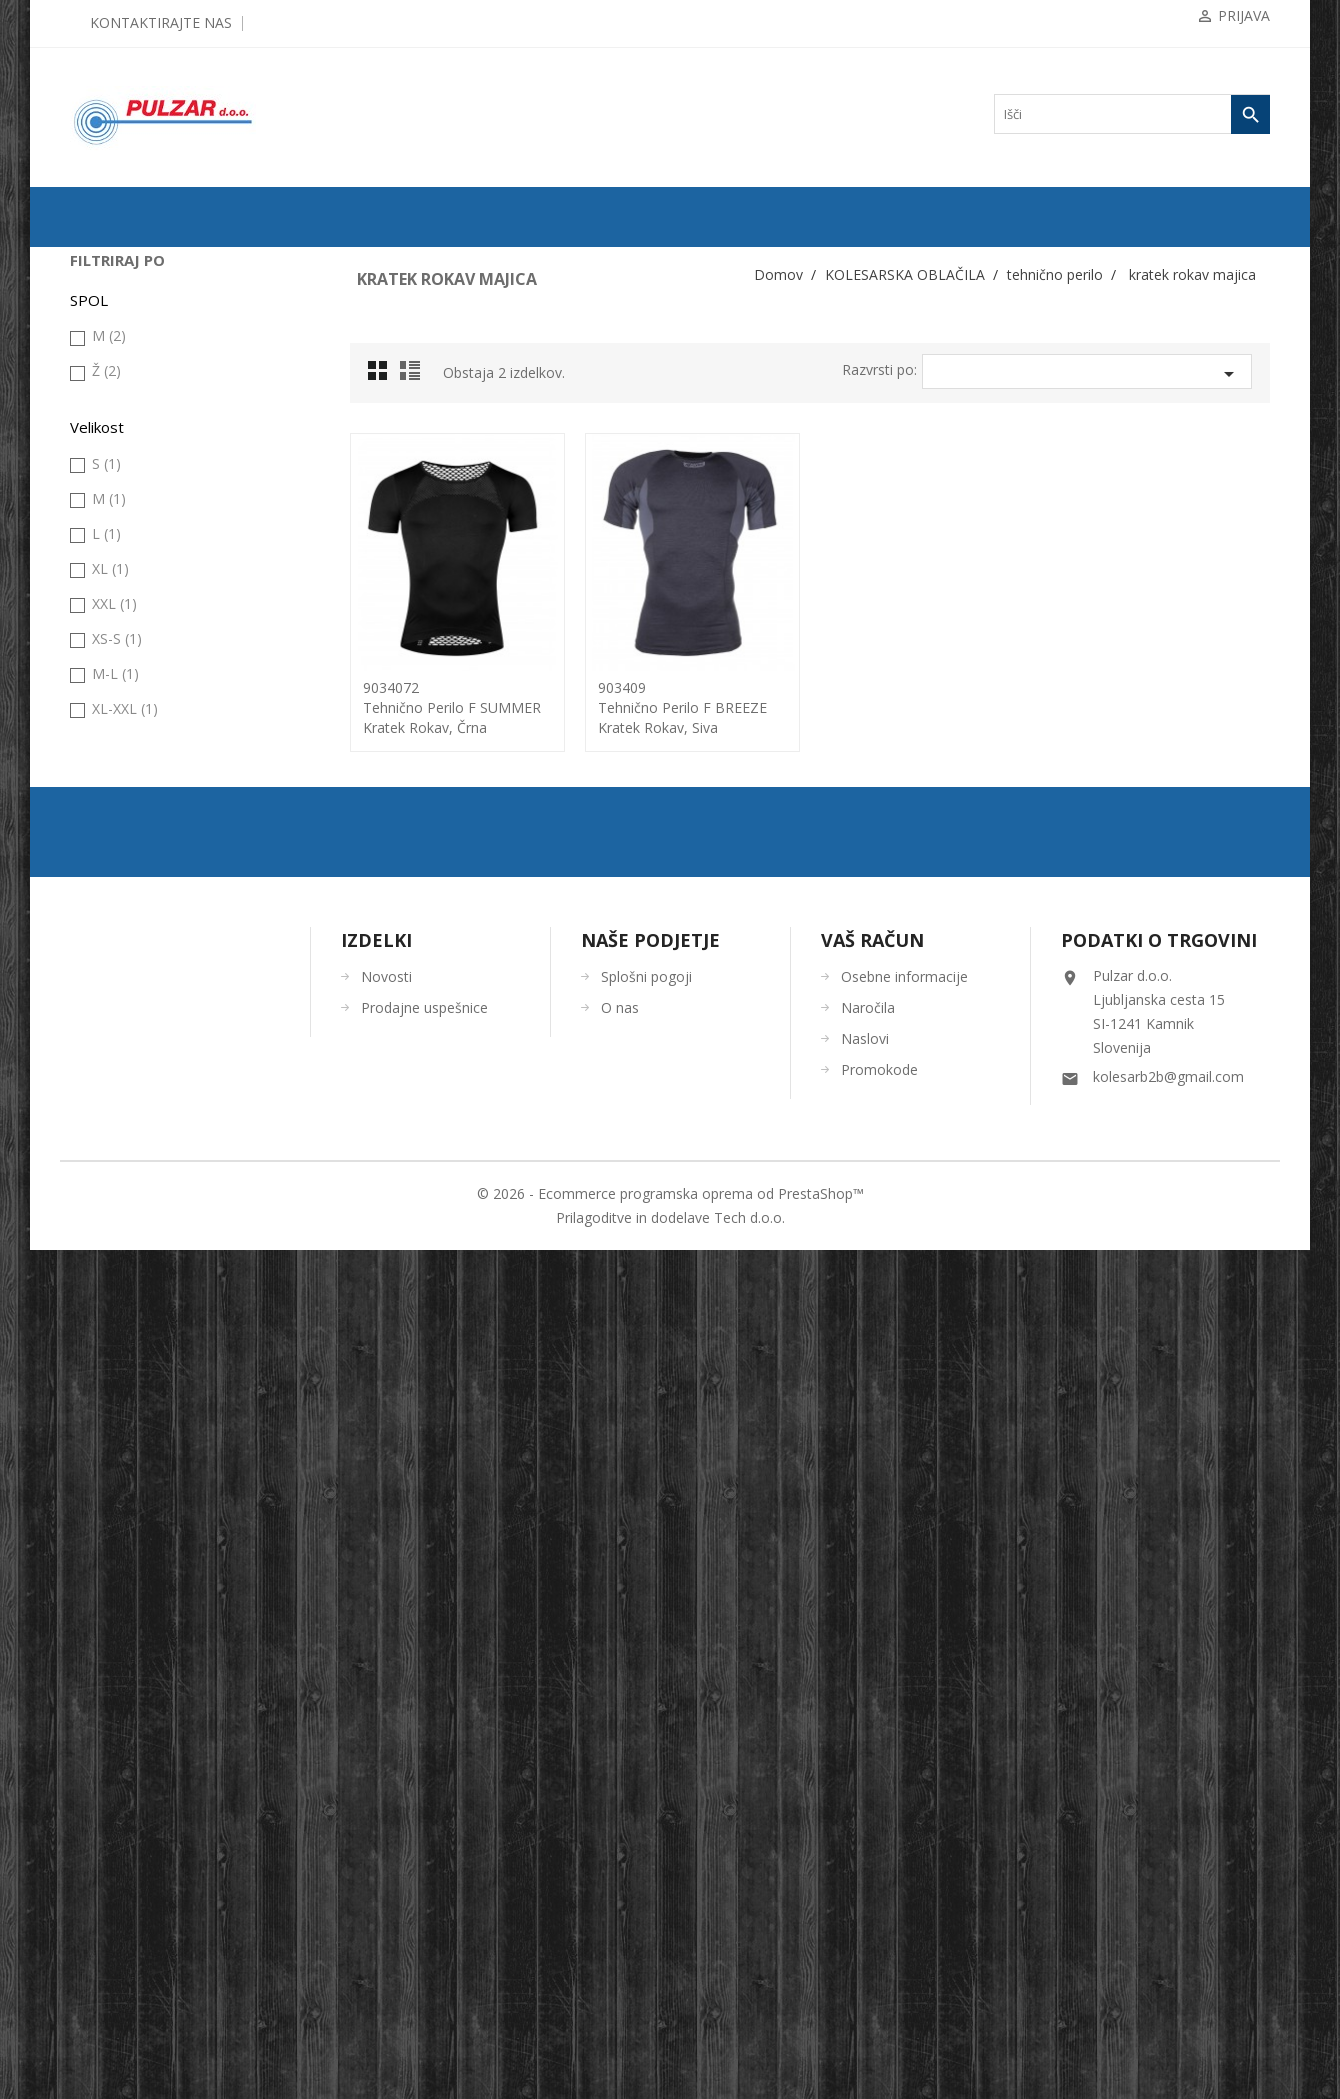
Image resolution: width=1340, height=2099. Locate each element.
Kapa (103, 583)
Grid (383, 376)
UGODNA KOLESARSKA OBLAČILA (178, 1095)
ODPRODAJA (115, 263)
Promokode (879, 1918)
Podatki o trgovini (1159, 1789)
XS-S (117, 1502)
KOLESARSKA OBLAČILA (151, 455)
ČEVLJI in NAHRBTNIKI (145, 999)
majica (106, 647)
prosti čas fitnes (128, 679)
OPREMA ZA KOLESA (139, 423)
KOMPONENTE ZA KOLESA (155, 391)
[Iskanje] (1132, 114)
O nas (620, 1856)
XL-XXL (125, 1572)
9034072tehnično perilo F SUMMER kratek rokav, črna (452, 707)
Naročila (868, 1856)
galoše (105, 519)
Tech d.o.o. (749, 2066)
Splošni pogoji (646, 1825)
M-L (115, 1537)
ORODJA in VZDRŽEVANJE (153, 1031)
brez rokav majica (139, 775)
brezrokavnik (122, 487)
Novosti (386, 1825)
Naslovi (865, 1887)
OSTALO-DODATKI (132, 1063)
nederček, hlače (134, 871)
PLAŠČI (100, 327)
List (413, 376)
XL (110, 1432)
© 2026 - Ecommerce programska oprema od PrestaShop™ (670, 2042)
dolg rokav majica (140, 839)
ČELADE (103, 935)
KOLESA (103, 295)
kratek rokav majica (144, 807)
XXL (114, 1467)
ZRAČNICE (110, 359)
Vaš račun (872, 1789)
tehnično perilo (126, 743)
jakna (103, 551)
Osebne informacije (904, 1825)
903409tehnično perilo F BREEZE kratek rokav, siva (682, 707)
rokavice (111, 711)
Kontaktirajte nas (161, 22)
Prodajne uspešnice (424, 1856)
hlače (103, 615)
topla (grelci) (121, 903)
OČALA (100, 967)
